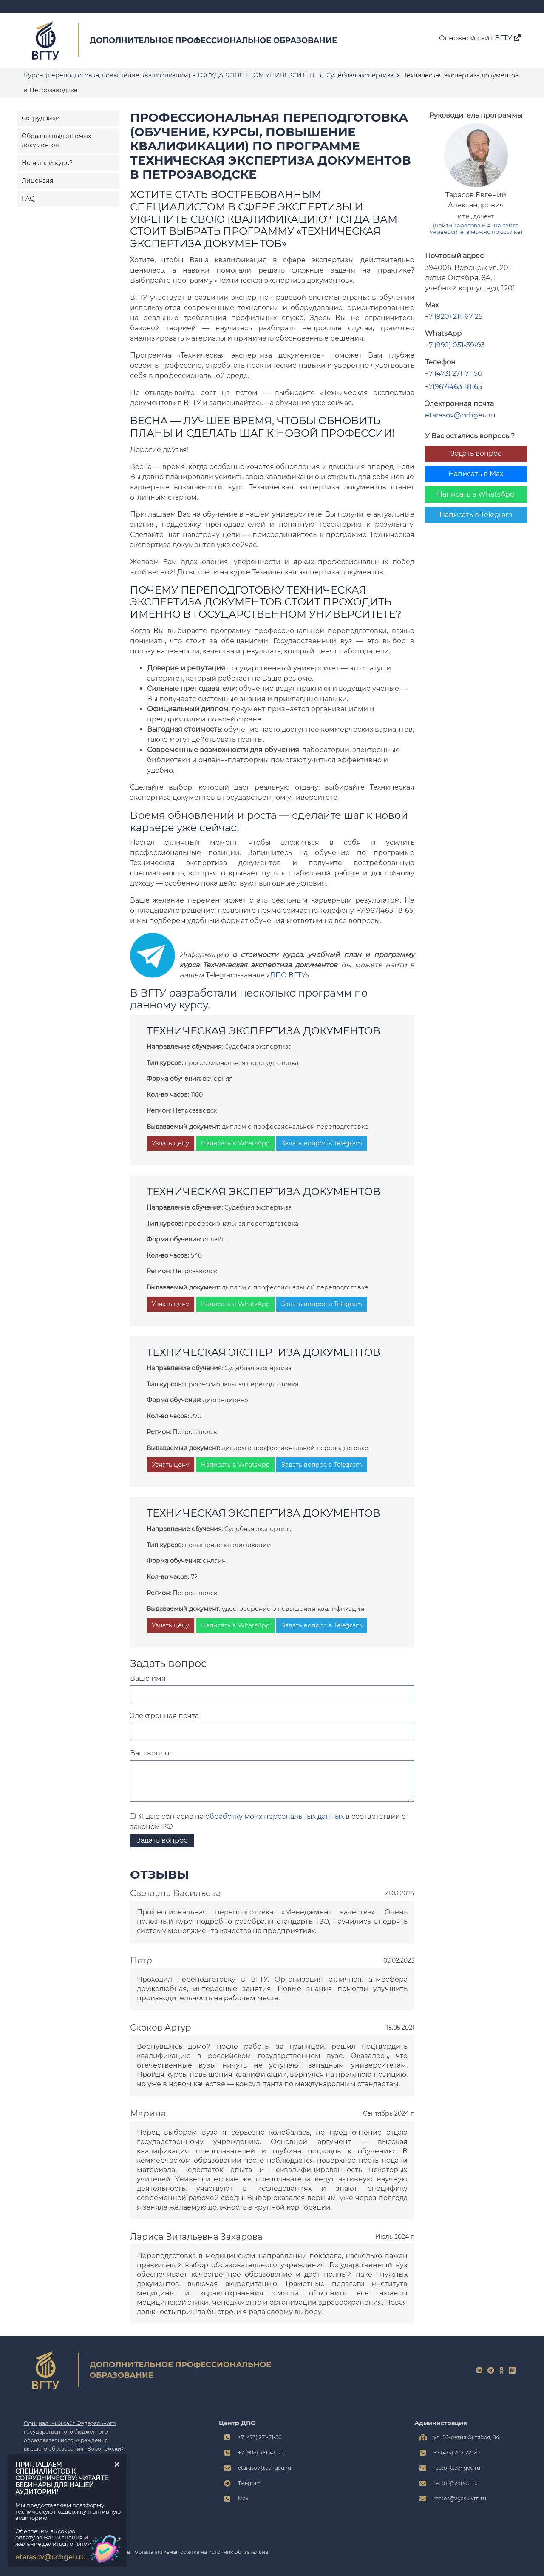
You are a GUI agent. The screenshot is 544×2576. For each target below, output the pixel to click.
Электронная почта (164, 1716)
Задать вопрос (476, 453)
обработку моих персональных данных (274, 1816)
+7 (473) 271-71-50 (453, 373)
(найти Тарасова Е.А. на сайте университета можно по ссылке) (476, 228)
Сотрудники (41, 118)
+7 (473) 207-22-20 (457, 2452)
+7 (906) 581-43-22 (261, 2452)
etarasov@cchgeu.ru (460, 415)
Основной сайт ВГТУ (480, 38)
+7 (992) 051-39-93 (455, 345)
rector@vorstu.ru (456, 2483)
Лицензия (37, 181)
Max (243, 2498)
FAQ (28, 198)
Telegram (250, 2483)
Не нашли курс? (47, 163)
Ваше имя (148, 1678)
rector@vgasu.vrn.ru (460, 2498)
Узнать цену (170, 1143)
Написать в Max (476, 474)
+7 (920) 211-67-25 (453, 316)
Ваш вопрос (151, 1753)
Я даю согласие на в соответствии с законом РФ (267, 1821)
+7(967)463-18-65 (453, 387)
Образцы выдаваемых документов (56, 140)
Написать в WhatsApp (476, 494)
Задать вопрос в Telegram (321, 1143)
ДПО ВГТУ (288, 975)
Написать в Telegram (476, 515)
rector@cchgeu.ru (457, 2468)
